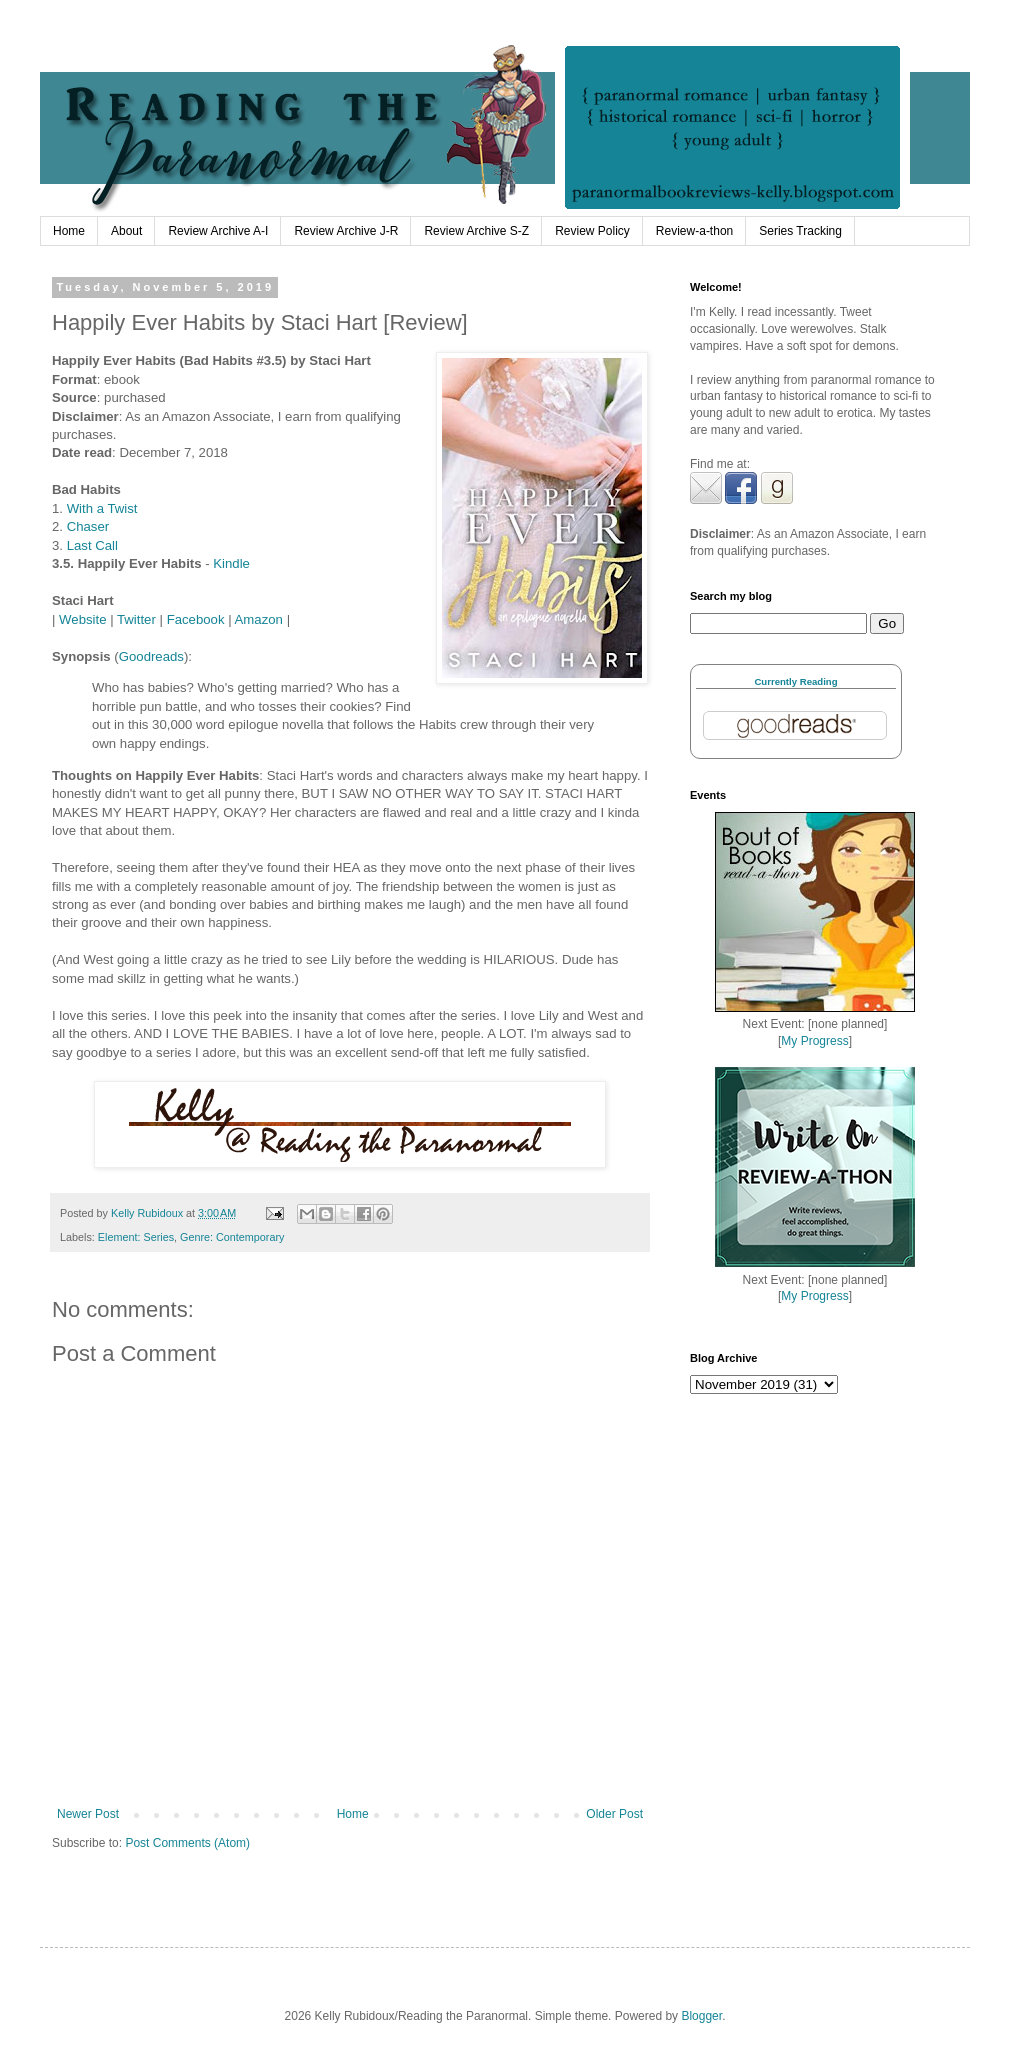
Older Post (614, 1814)
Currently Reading (795, 681)
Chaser (88, 526)
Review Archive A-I (218, 231)
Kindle (231, 563)
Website (82, 619)
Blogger (701, 2016)
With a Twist (104, 508)
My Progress (814, 1041)
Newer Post (88, 1814)
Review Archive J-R (346, 231)
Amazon (259, 619)
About (126, 231)
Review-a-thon (694, 231)
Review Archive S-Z (476, 231)
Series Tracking (800, 231)
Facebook (196, 619)
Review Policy (592, 231)
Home (69, 231)
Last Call (92, 545)
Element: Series (136, 1237)
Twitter (136, 619)
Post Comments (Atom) (187, 1843)
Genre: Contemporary (232, 1237)
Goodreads (151, 656)
